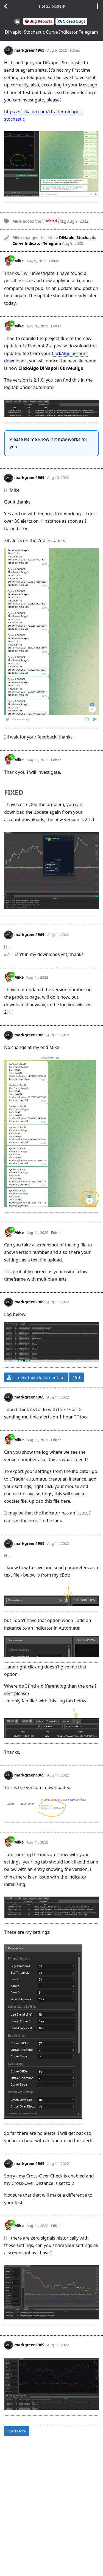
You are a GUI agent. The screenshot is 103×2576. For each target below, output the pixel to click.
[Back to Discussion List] (5, 6)
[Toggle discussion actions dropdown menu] (97, 6)
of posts (51, 6)
